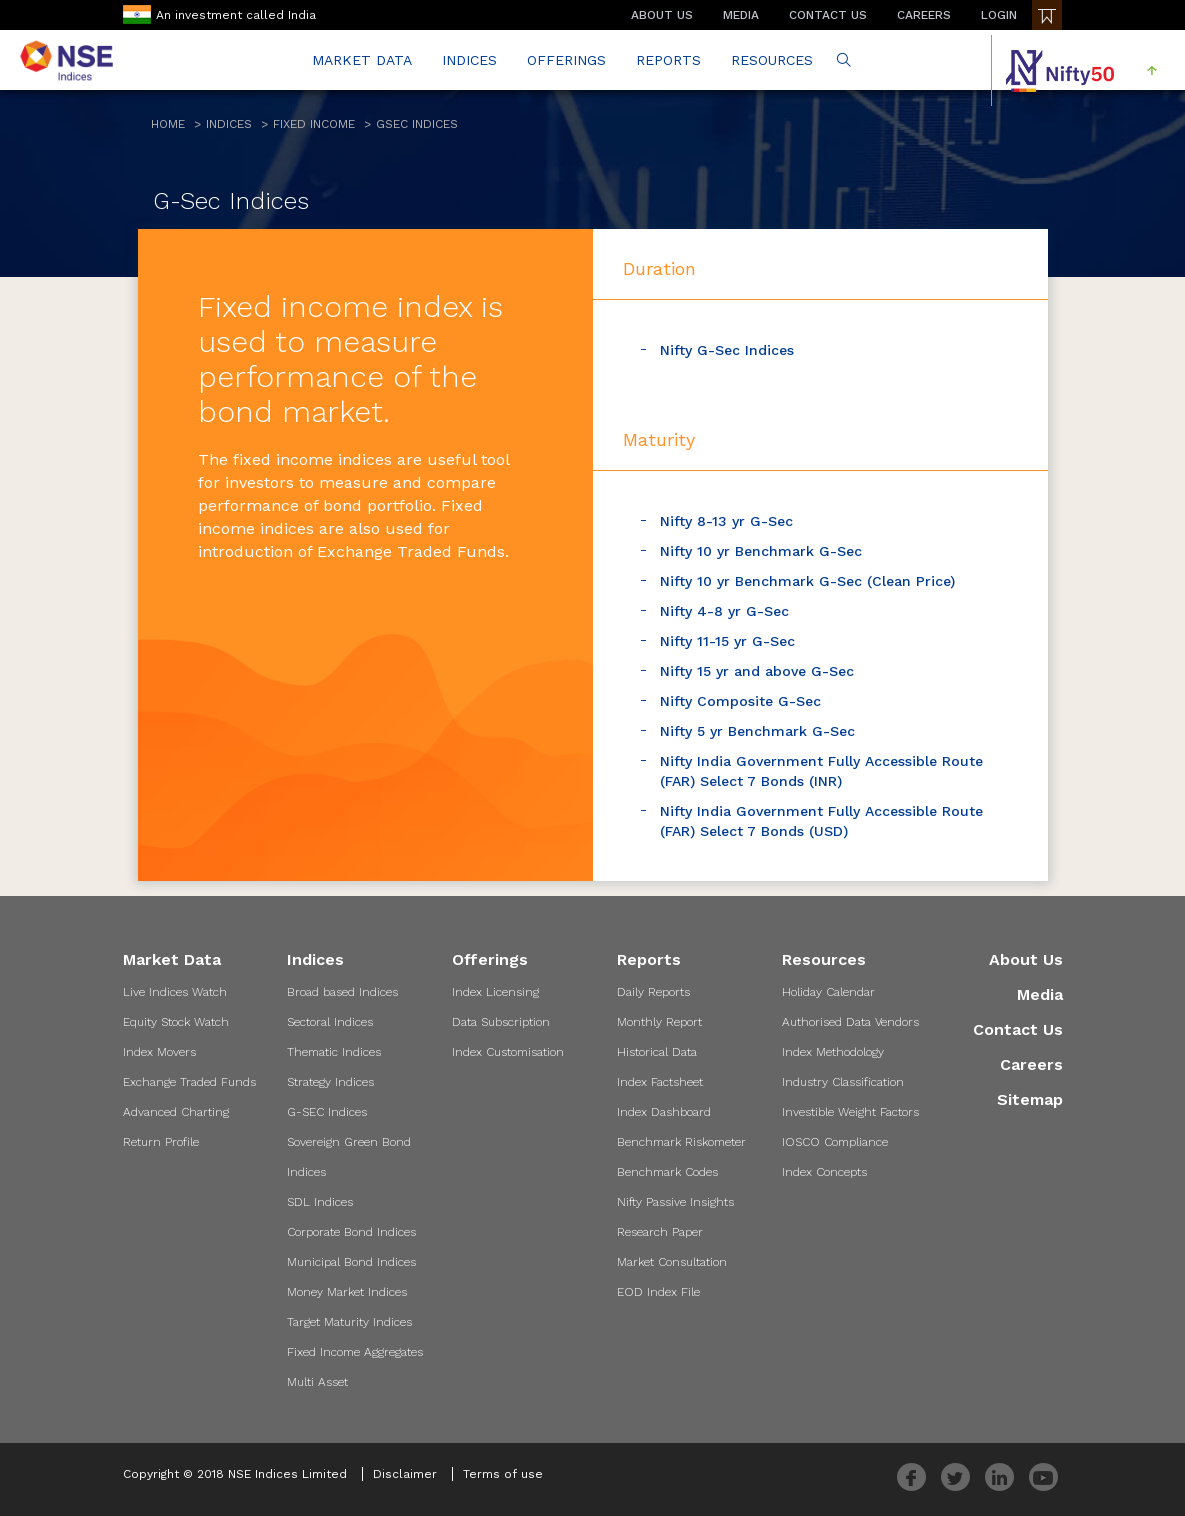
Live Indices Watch (175, 992)
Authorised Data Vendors (850, 1022)
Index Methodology (833, 1052)
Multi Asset (317, 1382)
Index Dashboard (664, 1112)
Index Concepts (824, 1172)
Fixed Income (314, 124)
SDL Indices (320, 1202)
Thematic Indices (334, 1052)
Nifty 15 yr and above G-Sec (757, 671)
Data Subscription (501, 1022)
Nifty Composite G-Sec (740, 701)
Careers (1031, 1064)
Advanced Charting (176, 1112)
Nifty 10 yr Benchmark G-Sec (761, 551)
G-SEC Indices (327, 1112)
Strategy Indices (330, 1082)
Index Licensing (495, 992)
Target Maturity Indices (349, 1322)
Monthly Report (659, 1022)
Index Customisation (508, 1052)
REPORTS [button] (668, 60)
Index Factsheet (660, 1082)
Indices (229, 124)
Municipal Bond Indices (351, 1262)
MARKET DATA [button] (362, 60)
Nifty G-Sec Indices (727, 350)
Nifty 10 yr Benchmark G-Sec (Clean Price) (807, 581)
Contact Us (1018, 1029)
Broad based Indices (342, 992)
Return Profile (161, 1142)
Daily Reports (653, 992)
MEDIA (741, 15)
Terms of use (503, 1474)
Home (168, 124)
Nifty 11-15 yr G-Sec (727, 641)
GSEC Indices (417, 124)
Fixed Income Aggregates (355, 1352)
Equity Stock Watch (176, 1022)
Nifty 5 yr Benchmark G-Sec (757, 731)
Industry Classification (843, 1082)
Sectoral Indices (330, 1022)
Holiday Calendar (828, 992)
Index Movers (159, 1052)
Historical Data (657, 1052)
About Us (1026, 959)
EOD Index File (658, 1292)
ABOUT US (662, 15)
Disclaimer (405, 1474)
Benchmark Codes (667, 1172)
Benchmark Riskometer (681, 1142)
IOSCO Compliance (835, 1142)
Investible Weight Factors (850, 1112)
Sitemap (1030, 1099)
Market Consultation (672, 1262)
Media (1040, 994)
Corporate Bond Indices (351, 1232)
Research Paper (660, 1232)
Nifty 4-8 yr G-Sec (724, 611)
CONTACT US (828, 15)
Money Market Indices (347, 1292)
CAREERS (924, 15)
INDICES (469, 60)
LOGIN (999, 15)
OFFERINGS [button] (566, 60)
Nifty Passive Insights (675, 1202)
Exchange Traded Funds (189, 1082)
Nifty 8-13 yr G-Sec (726, 521)
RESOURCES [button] (772, 60)
